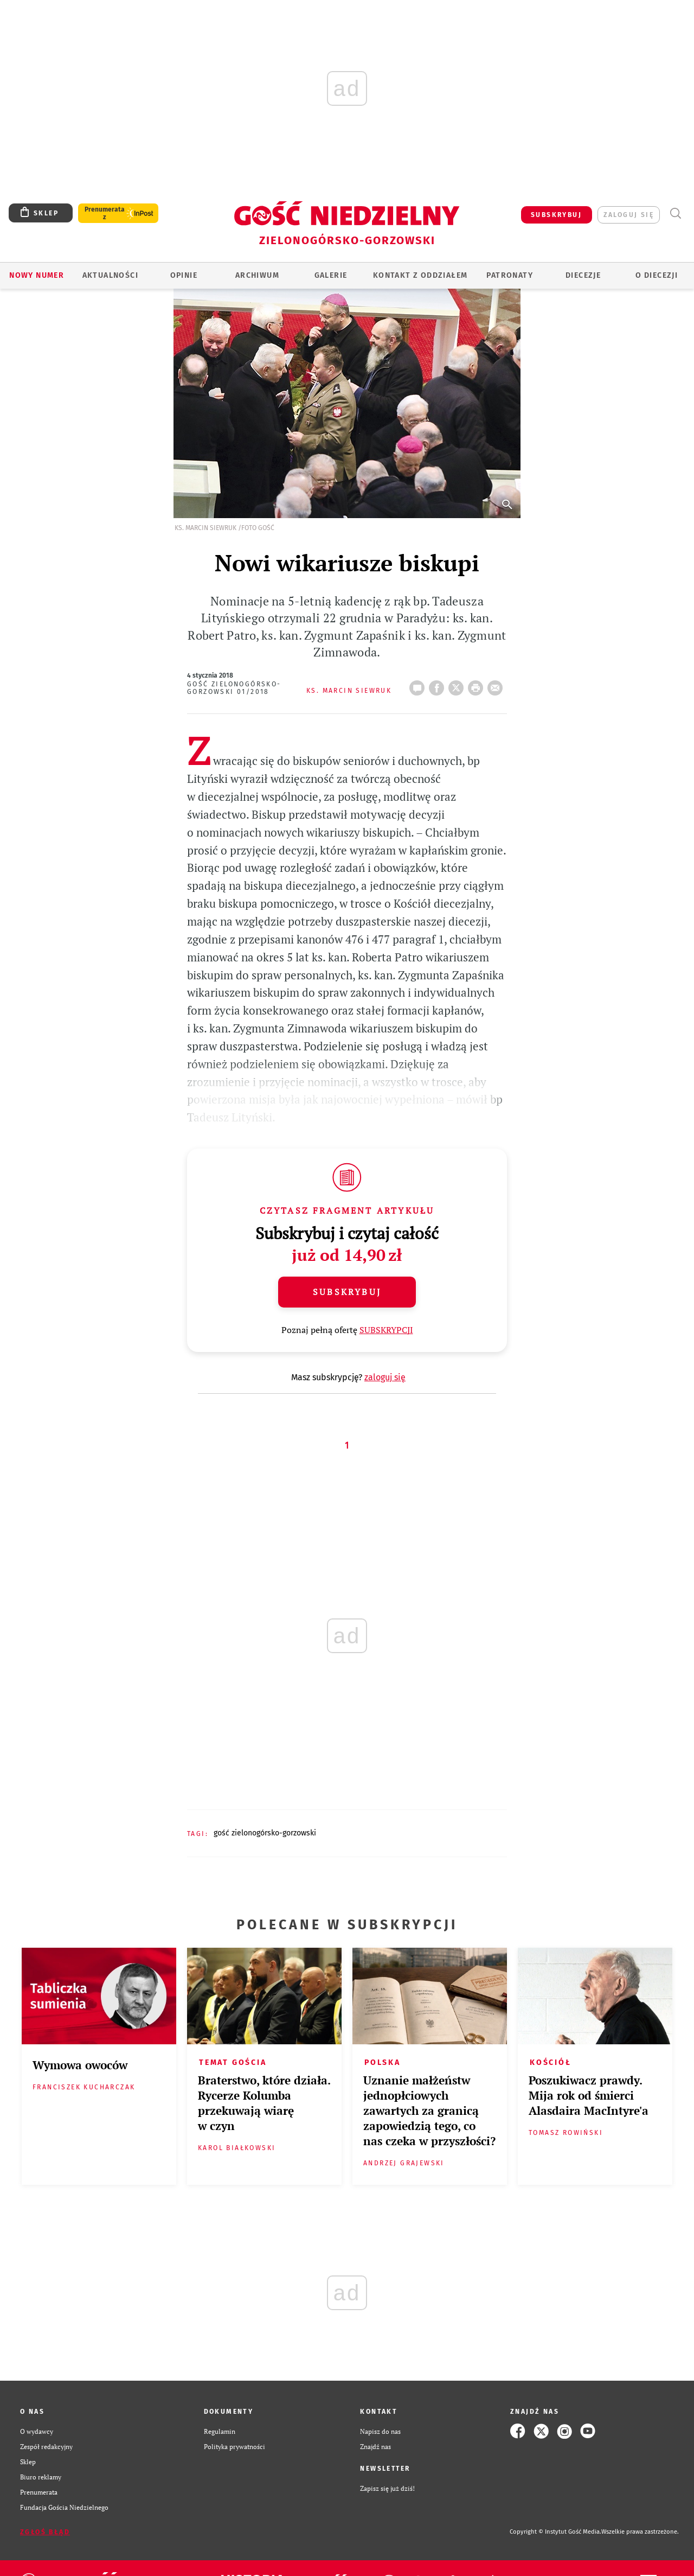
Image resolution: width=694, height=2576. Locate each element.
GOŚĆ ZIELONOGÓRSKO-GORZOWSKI (265, 1833)
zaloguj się (628, 215)
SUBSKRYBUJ (556, 215)
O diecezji (656, 275)
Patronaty (509, 275)
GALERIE (331, 275)
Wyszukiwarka (675, 213)
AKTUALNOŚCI (110, 275)
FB (438, 685)
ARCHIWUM (257, 275)
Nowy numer (36, 275)
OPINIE (183, 275)
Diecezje (583, 275)
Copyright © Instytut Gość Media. (555, 2531)
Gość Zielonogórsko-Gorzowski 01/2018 (234, 688)
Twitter (458, 685)
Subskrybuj (347, 1292)
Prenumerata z (105, 213)
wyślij (497, 685)
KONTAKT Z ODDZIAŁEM (420, 275)
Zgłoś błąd (45, 2532)
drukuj (477, 685)
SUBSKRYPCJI (386, 1330)
